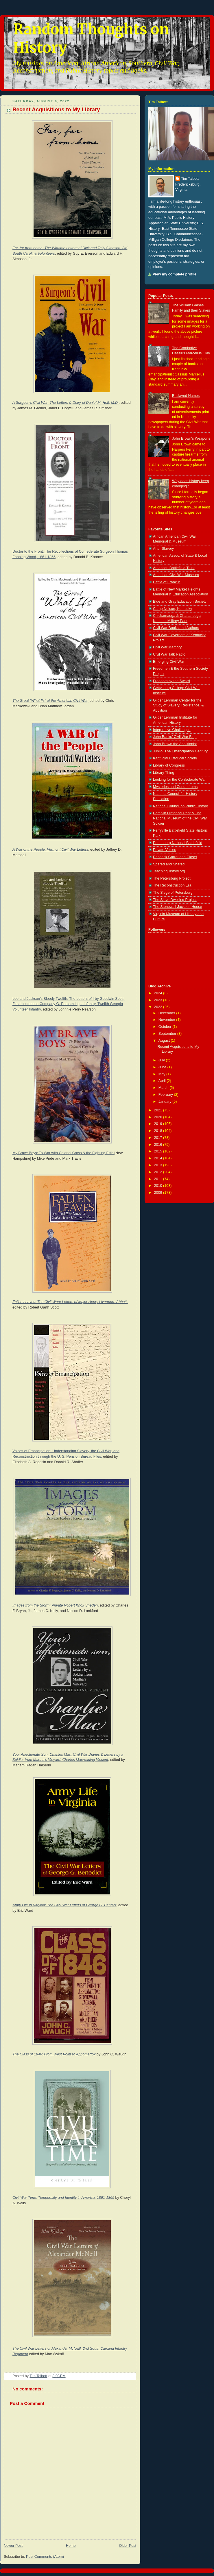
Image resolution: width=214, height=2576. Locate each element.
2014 (158, 1158)
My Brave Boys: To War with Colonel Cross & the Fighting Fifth (63, 1153)
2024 (158, 993)
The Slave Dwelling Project (175, 900)
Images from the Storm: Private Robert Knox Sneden (55, 1605)
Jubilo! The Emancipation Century (180, 751)
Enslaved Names (186, 396)
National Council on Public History (180, 806)
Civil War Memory (167, 647)
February (166, 1095)
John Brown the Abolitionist (175, 744)
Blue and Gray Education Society (179, 601)
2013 (158, 1165)
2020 (158, 1117)
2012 (158, 1172)
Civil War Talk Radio (169, 654)
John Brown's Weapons (191, 438)
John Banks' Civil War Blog (175, 737)
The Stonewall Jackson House (177, 907)
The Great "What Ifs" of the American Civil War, (50, 701)
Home (71, 2546)
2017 (158, 1138)
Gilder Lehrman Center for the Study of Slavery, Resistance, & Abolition (178, 705)
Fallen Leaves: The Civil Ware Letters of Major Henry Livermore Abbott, (70, 1302)
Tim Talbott (190, 179)
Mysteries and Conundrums (175, 787)
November (167, 1020)
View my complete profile (174, 274)
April (162, 1081)
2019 (158, 1124)
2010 (158, 1186)
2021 (158, 1110)
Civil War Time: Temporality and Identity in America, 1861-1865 (63, 2198)
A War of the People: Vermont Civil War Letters (50, 849)
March (164, 1088)
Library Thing (163, 773)
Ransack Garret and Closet (175, 857)
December (167, 1013)
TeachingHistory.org (169, 871)
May (162, 1074)
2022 (158, 1007)
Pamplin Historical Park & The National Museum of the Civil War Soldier (180, 818)
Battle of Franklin (166, 582)
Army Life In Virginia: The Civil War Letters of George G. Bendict (64, 1905)
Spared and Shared (169, 864)
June (162, 1067)
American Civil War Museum (176, 575)
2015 (158, 1151)
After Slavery (163, 549)
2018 (158, 1131)
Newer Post (13, 2546)
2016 (158, 1145)
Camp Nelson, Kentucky (172, 609)
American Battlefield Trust (174, 568)
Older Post (127, 2546)
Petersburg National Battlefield (177, 843)
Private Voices (164, 850)
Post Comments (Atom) (45, 2557)
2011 (158, 1179)
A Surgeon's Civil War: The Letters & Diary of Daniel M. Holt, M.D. (65, 403)
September (167, 1034)
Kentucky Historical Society (175, 758)
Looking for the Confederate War (179, 780)
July (162, 1060)
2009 (158, 1193)
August (164, 1041)
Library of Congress (169, 765)
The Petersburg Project (172, 878)
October (165, 1027)
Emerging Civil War (168, 662)
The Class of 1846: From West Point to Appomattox (53, 2054)
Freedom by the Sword (171, 681)
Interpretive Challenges (172, 730)
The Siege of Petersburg (173, 893)
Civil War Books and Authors (176, 628)
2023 (158, 1000)
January (165, 1102)
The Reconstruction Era (172, 885)
